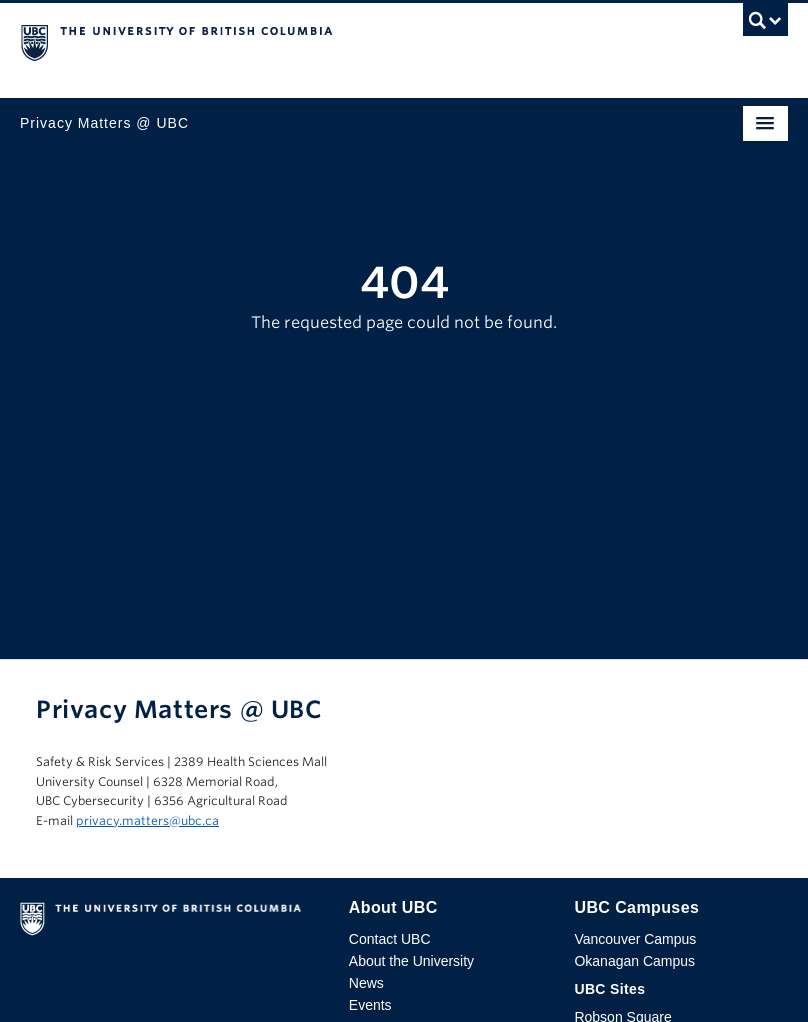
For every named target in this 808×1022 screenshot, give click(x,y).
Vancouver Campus (635, 939)
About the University (411, 961)
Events (370, 1005)
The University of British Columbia (289, 41)
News (366, 983)
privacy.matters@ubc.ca (147, 820)
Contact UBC (390, 939)
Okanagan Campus (634, 961)
